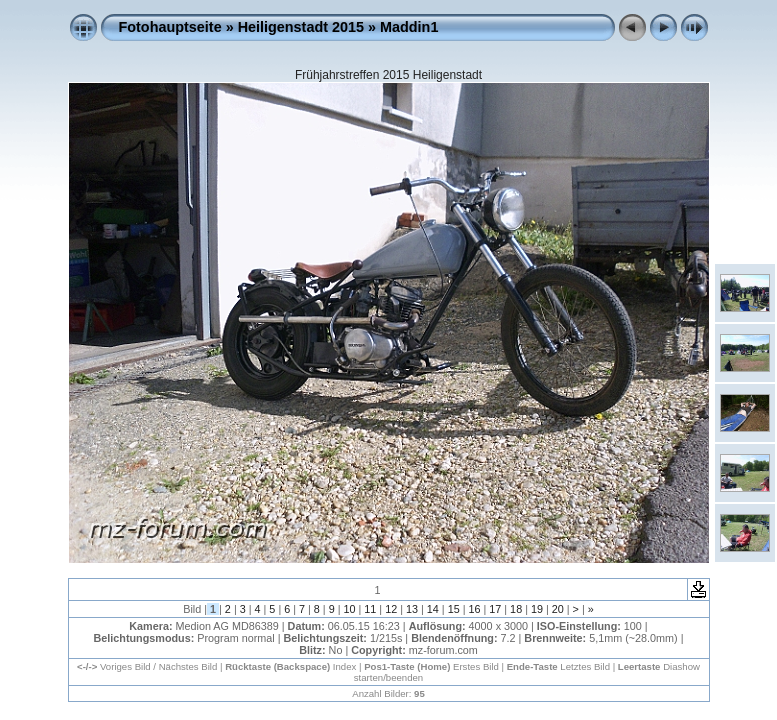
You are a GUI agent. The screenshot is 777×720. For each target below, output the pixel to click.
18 (516, 609)
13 (412, 609)
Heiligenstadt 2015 (301, 27)
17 (495, 609)
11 (370, 609)
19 (537, 609)
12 (391, 609)
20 (558, 609)
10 (350, 609)
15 (454, 609)
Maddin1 (409, 27)
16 (474, 609)
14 (433, 609)
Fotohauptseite (170, 27)
